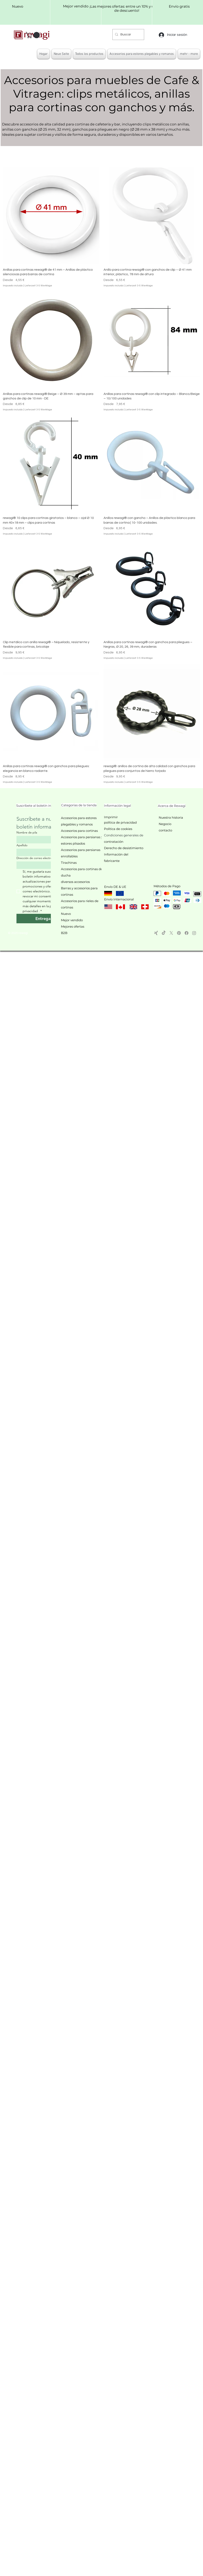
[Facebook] (186, 932)
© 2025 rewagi (18, 933)
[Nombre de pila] (42, 839)
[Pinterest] (178, 932)
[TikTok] (163, 932)
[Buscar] (127, 34)
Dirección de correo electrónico (38, 858)
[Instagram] (194, 932)
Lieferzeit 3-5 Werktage (38, 285)
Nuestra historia (171, 817)
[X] (171, 932)
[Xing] (156, 932)
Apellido (21, 845)
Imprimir (111, 817)
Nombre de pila (26, 832)
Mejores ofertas (72, 926)
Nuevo (66, 914)
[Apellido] (42, 852)
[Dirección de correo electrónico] (42, 865)
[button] (33, 35)
